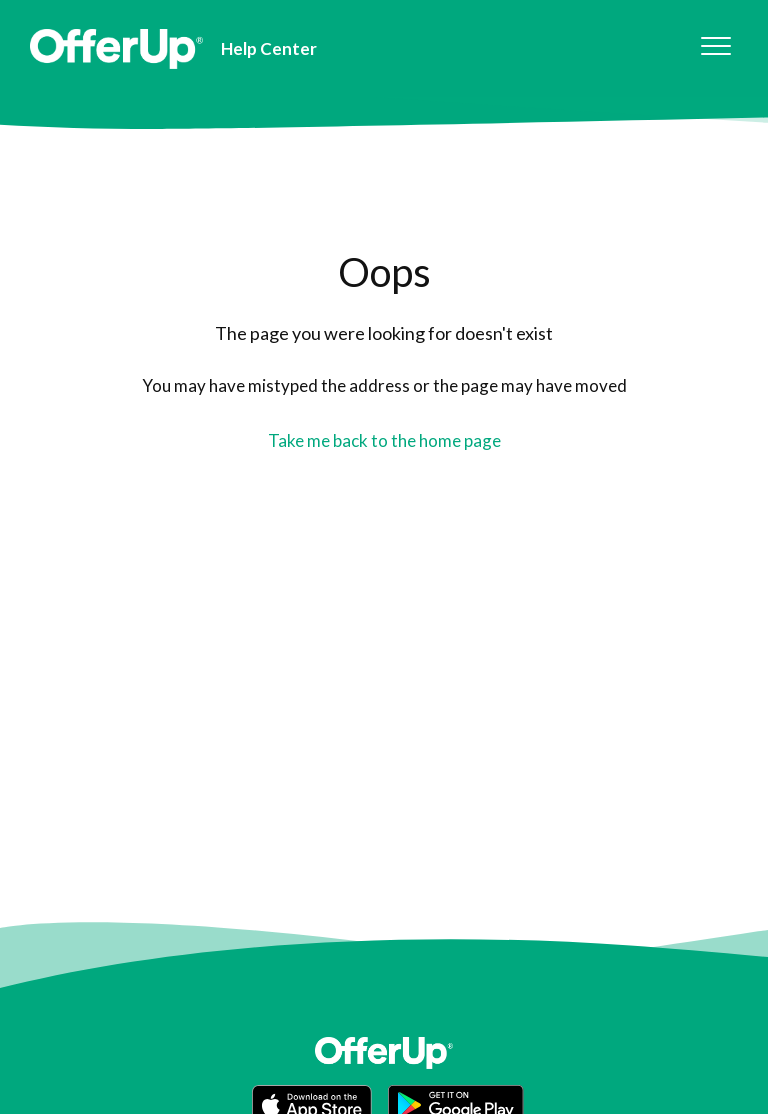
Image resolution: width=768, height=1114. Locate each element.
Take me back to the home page (384, 440)
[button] (715, 46)
